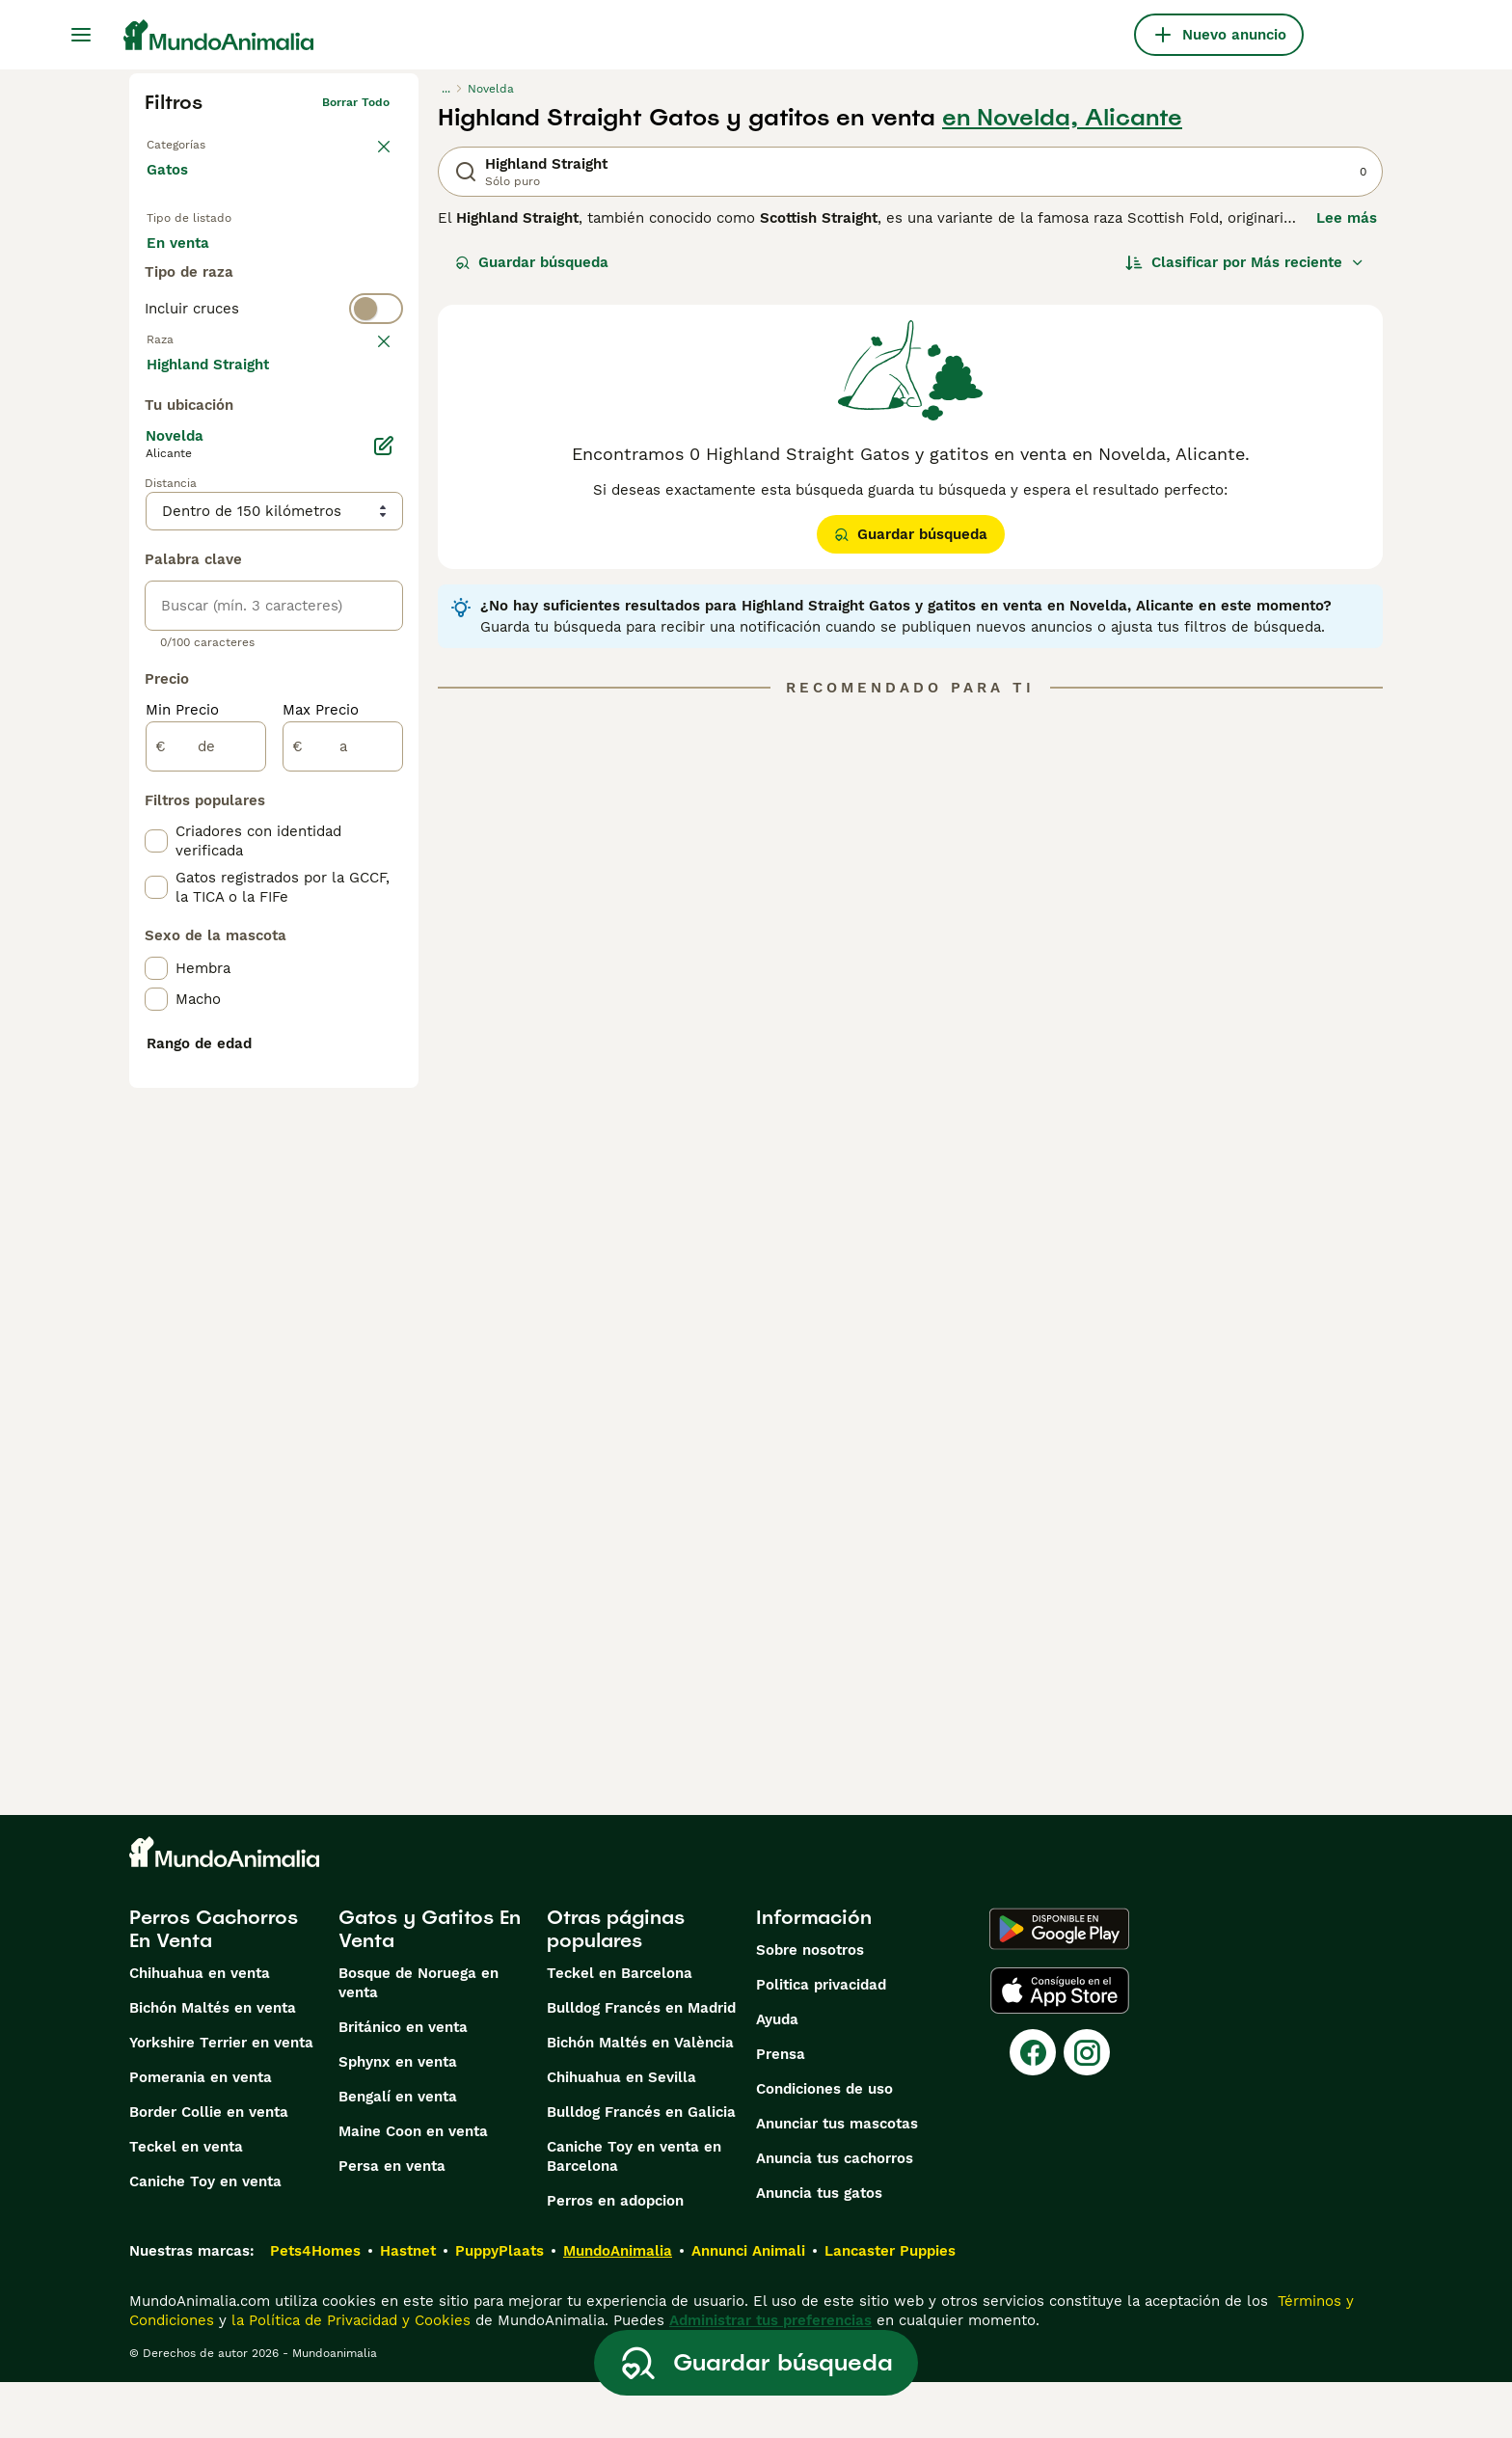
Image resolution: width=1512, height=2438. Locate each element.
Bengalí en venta (397, 2152)
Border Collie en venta (208, 2168)
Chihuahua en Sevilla (621, 2133)
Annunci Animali (748, 2307)
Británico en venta (403, 2083)
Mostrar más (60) (223, 821)
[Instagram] (1087, 2108)
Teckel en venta (186, 2202)
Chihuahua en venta (199, 2029)
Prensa (780, 2110)
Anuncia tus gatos (819, 2249)
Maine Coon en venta (413, 2187)
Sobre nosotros (810, 2006)
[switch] (274, 381)
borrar (372, 420)
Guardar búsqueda (531, 262)
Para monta (203, 308)
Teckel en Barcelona (619, 2029)
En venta (193, 262)
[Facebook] (1033, 2108)
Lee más (1346, 218)
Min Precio (182, 1169)
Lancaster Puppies (890, 2307)
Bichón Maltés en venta (212, 2063)
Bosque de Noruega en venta (418, 2038)
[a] (343, 1205)
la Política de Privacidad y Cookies (349, 2376)
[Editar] (383, 904)
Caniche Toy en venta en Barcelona (634, 2212)
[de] (206, 1205)
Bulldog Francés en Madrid (641, 2063)
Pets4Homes (315, 2307)
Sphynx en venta (397, 2117)
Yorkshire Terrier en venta (221, 2098)
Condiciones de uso (824, 2145)
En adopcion (310, 262)
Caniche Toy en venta (205, 2237)
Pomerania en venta (200, 2133)
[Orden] (1245, 262)
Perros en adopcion (615, 2256)
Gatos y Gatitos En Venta (429, 1985)
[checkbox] (156, 515)
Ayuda (777, 2075)
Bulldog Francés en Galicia (641, 2168)
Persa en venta (392, 2222)
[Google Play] (1059, 1985)
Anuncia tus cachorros (834, 2214)
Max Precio (321, 1169)
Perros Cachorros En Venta (213, 1985)
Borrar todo (356, 102)
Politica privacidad (821, 2040)
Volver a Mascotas (199, 141)
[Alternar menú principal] (81, 34)
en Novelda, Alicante (1062, 117)
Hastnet (408, 2307)
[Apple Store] (1060, 2046)
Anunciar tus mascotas (837, 2179)
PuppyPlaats (499, 2307)
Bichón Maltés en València (640, 2098)
